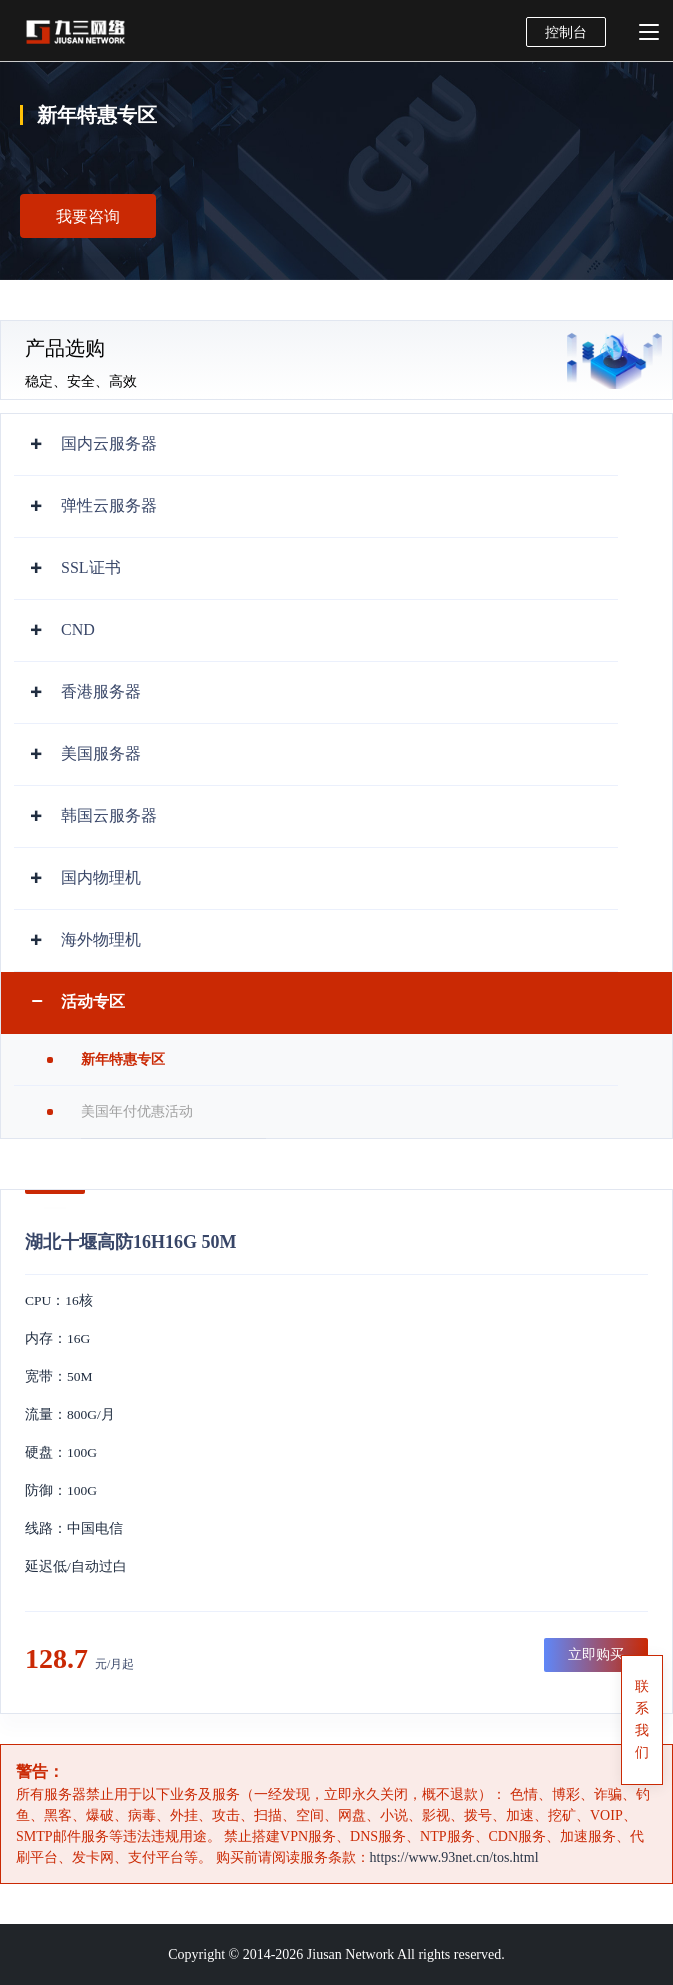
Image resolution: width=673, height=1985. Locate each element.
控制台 (566, 32)
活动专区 (93, 1001)
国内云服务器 (109, 443)
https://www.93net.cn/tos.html (454, 1857)
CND (78, 629)
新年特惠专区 (123, 1059)
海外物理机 (101, 939)
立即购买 (596, 1654)
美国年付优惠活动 (137, 1111)
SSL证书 (91, 567)
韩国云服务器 (109, 815)
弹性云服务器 (109, 505)
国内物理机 (101, 877)
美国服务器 (101, 753)
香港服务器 (101, 691)
